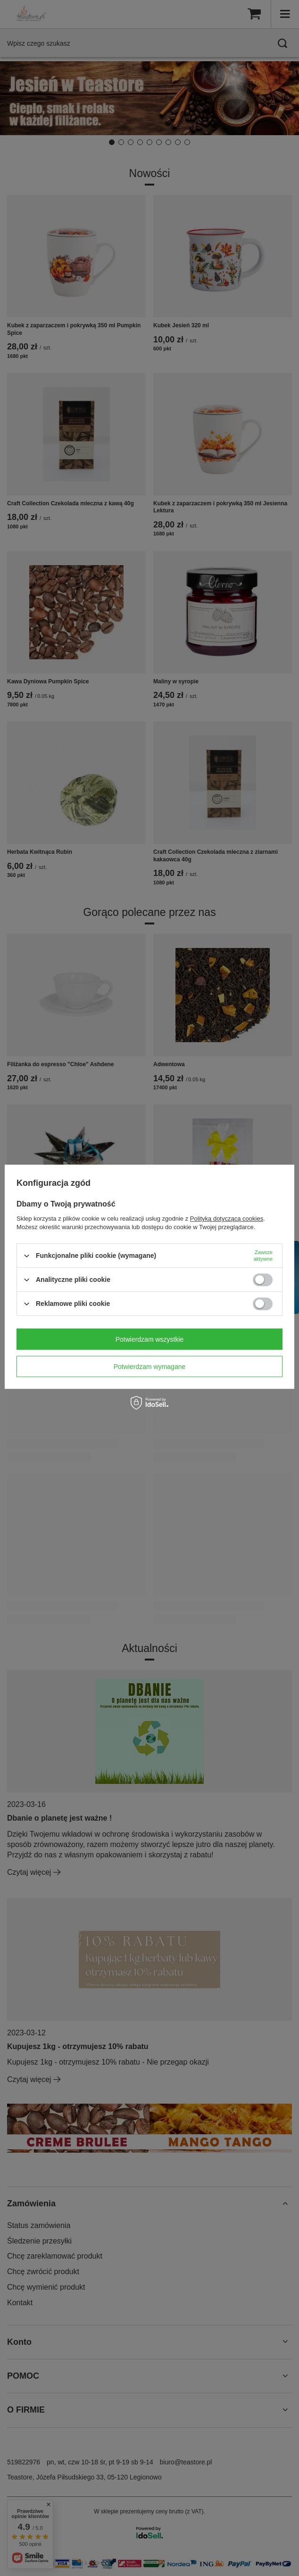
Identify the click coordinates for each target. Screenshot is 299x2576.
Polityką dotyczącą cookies (226, 1218)
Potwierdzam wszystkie (150, 1339)
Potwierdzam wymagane (150, 1366)
